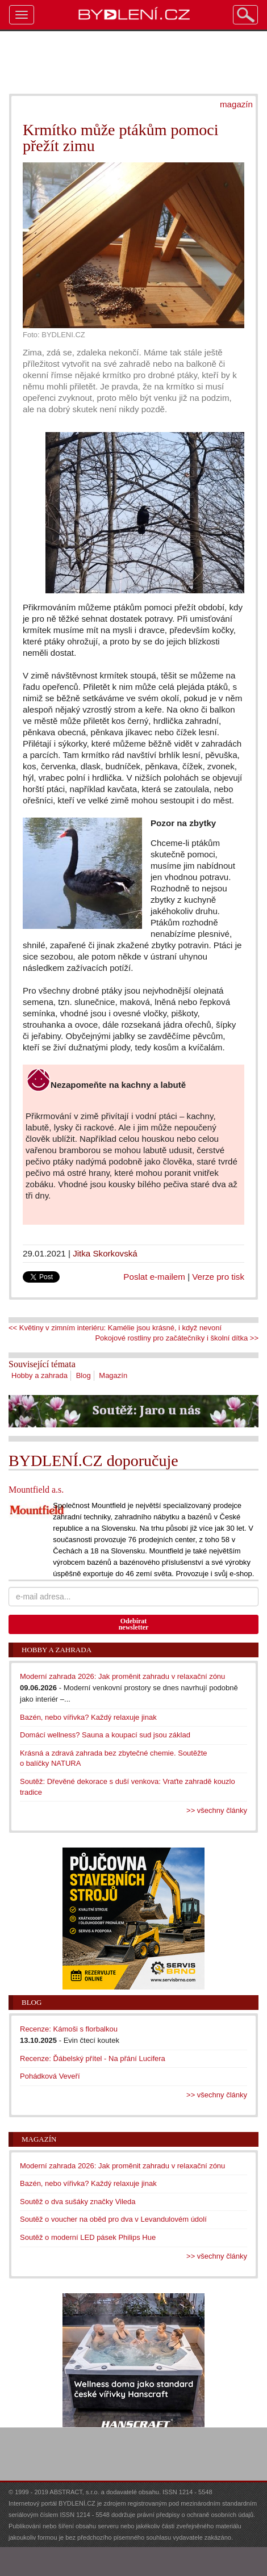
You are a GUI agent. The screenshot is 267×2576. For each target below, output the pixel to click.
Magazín (113, 1375)
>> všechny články (216, 1810)
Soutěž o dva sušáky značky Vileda (78, 2201)
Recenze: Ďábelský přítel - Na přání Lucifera (92, 2058)
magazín (236, 104)
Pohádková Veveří (50, 2076)
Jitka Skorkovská (105, 1253)
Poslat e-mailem (154, 1276)
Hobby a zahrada (39, 1375)
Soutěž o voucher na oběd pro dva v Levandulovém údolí (113, 2219)
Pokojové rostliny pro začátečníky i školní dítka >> (176, 1338)
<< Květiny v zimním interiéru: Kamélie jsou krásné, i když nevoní (115, 1327)
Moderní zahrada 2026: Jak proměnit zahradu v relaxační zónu (122, 1676)
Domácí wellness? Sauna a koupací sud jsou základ (105, 1735)
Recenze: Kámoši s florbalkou (69, 2029)
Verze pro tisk (218, 1276)
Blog (83, 1375)
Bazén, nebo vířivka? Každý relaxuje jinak (88, 1717)
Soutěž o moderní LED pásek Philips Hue (88, 2237)
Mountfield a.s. (36, 1489)
